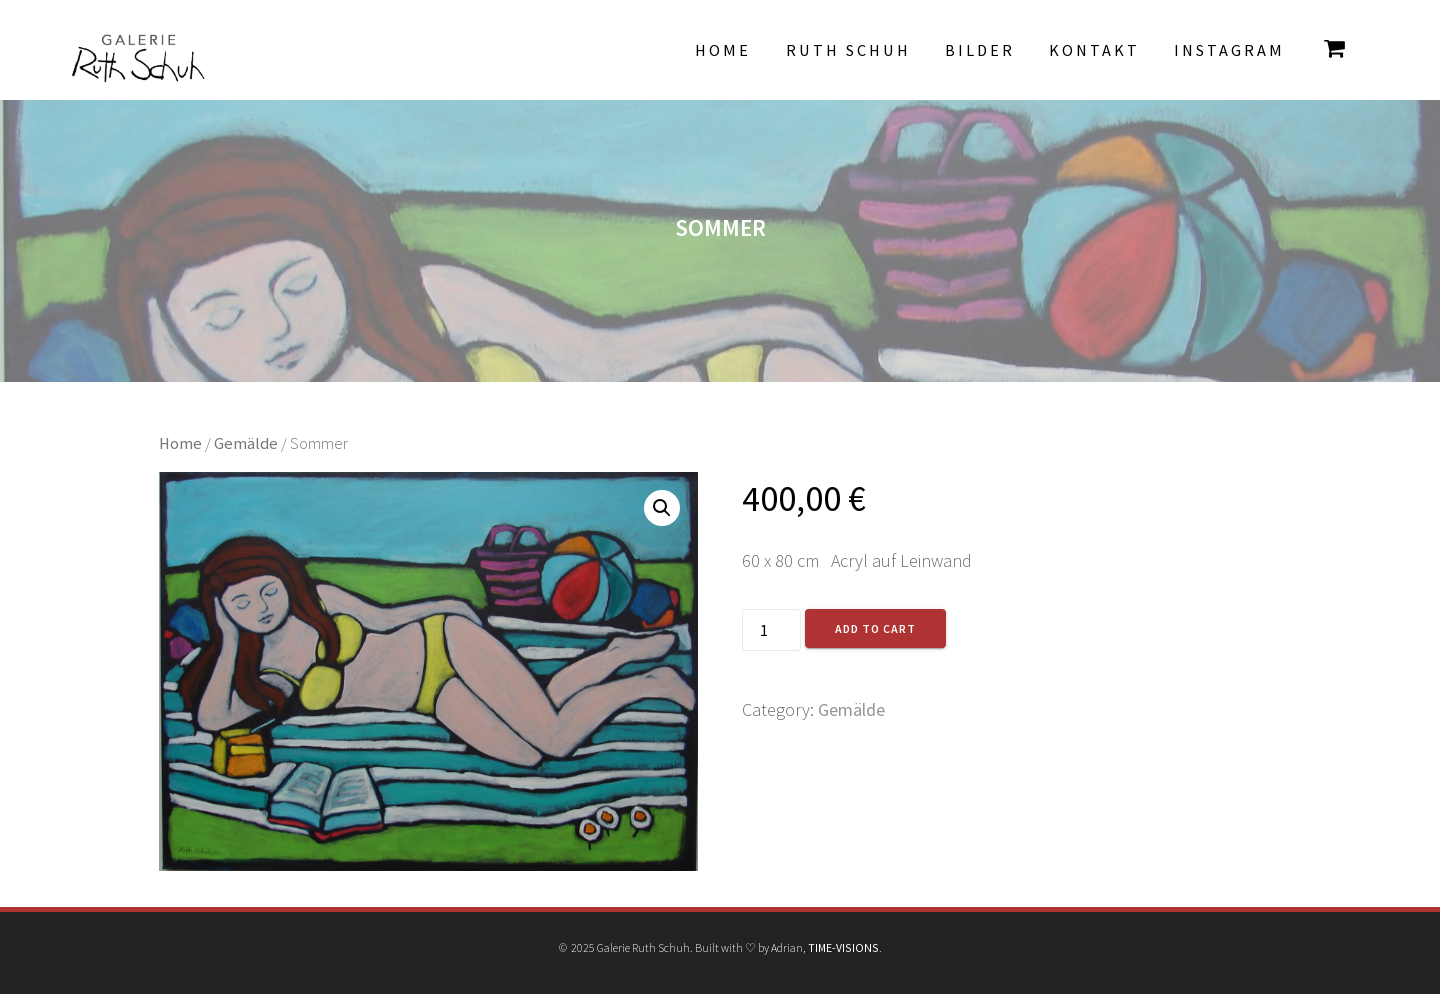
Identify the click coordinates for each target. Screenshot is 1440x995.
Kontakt (1094, 50)
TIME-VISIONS (843, 947)
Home (723, 50)
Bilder (980, 50)
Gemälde (246, 443)
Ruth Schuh (848, 50)
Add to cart (875, 628)
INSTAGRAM (1229, 50)
